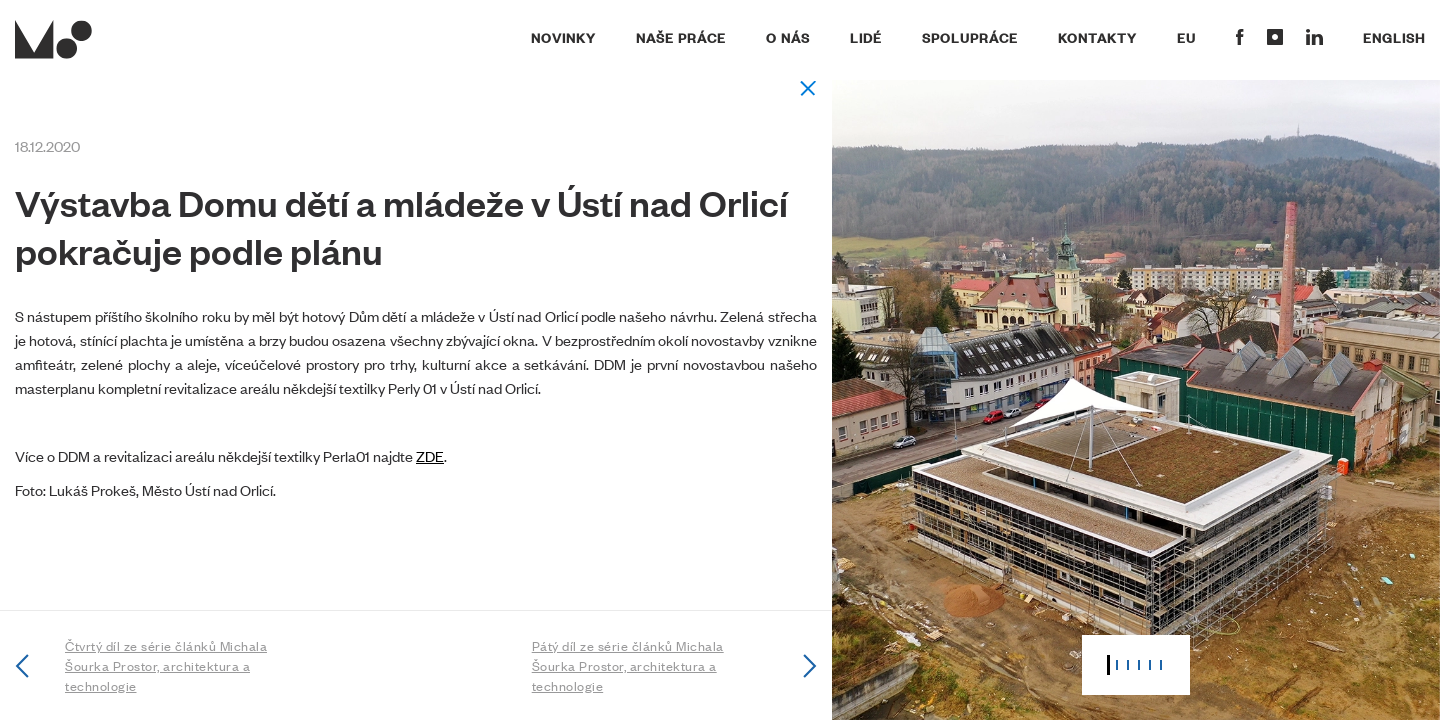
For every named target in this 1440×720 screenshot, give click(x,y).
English (1394, 37)
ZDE (430, 455)
